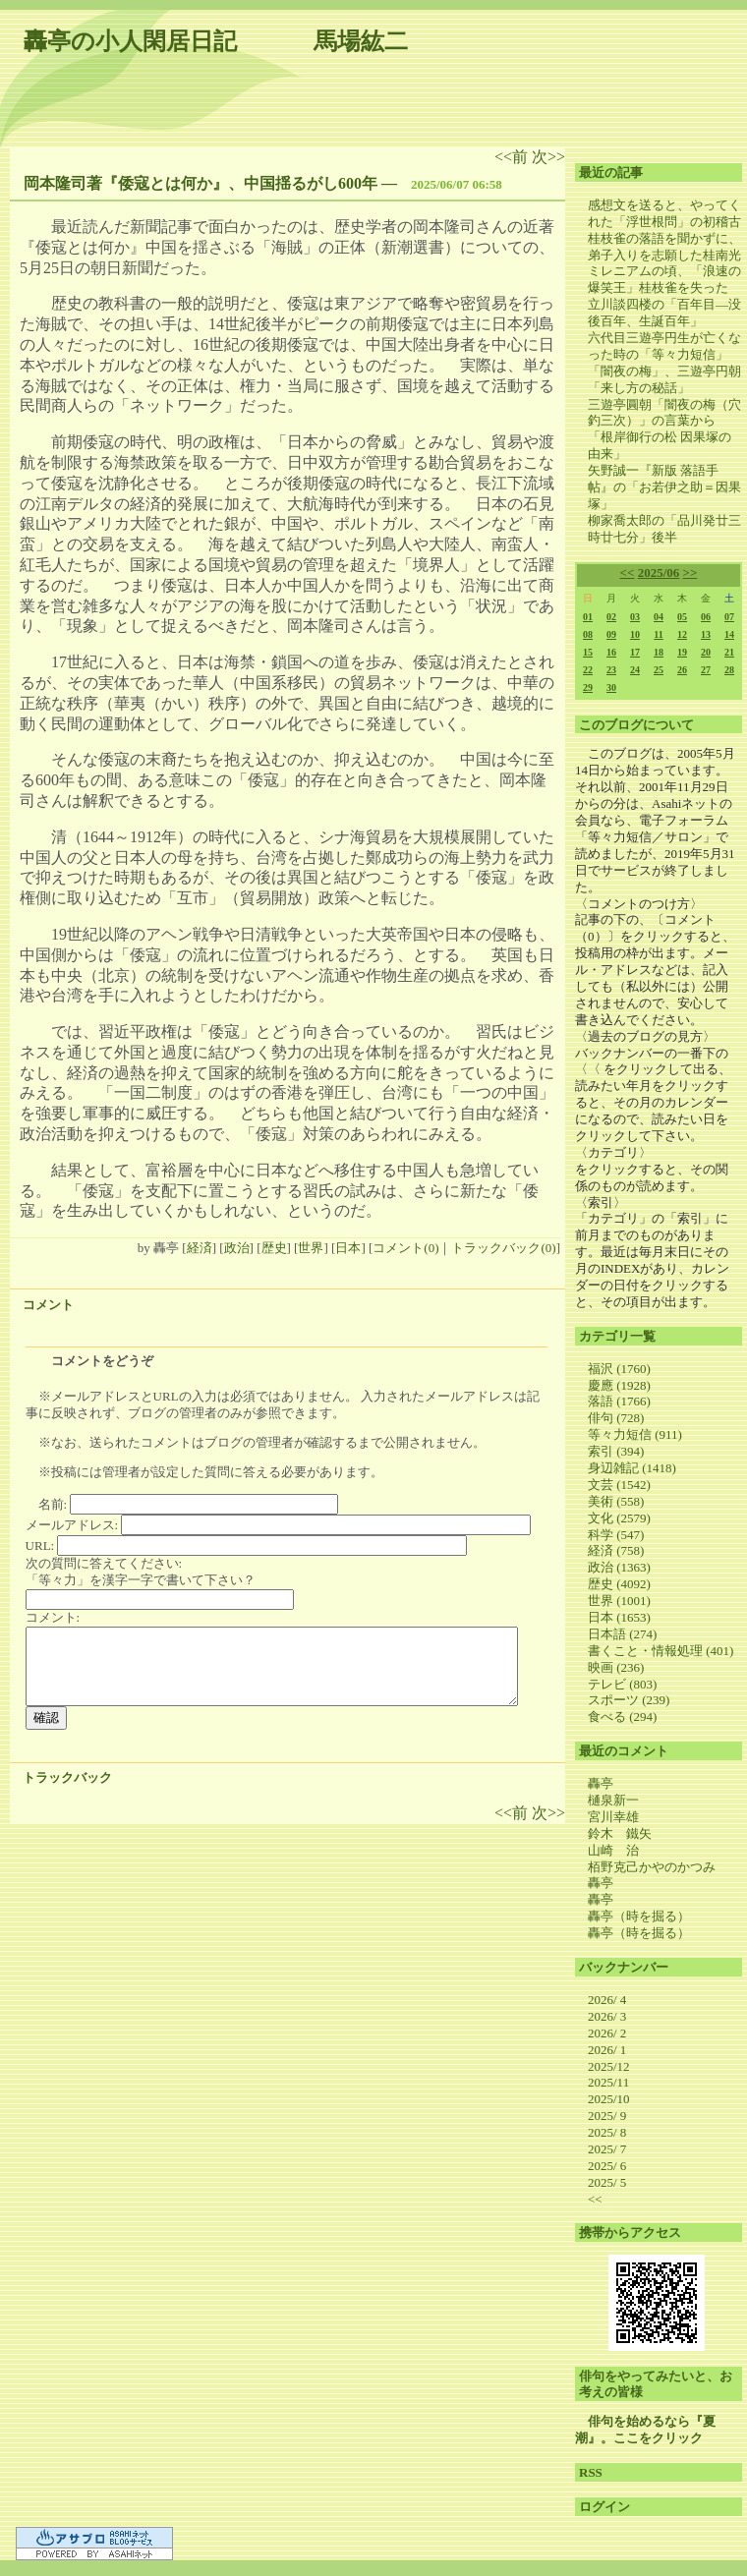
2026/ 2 (607, 2033)
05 (682, 616)
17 (635, 652)
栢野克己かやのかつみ (652, 1867)
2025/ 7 (607, 2149)
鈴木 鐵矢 (620, 1833)
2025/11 (608, 2082)
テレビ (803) (622, 1684)
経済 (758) (616, 1550)
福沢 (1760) (619, 1368)
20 (706, 652)
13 (706, 634)
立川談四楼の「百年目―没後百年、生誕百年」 (664, 312)
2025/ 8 (607, 2132)
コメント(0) (405, 1247)
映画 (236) (616, 1667)
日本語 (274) (622, 1634)
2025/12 (609, 2066)
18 (658, 652)
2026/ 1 (607, 2049)
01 (588, 616)
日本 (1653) (619, 1617)
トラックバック (67, 1777)
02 (611, 616)
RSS (591, 2472)
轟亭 (600, 1783)
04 (658, 616)
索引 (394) (616, 1451)
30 (611, 687)
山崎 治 (613, 1850)
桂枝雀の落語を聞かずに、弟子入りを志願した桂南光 (664, 246)
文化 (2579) (619, 1518)
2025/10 (609, 2098)
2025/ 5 (607, 2182)
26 (682, 669)
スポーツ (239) (628, 1699)
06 (706, 616)
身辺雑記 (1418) (632, 1467)
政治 (237, 1247)
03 (635, 616)
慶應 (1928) (619, 1385)
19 (682, 652)
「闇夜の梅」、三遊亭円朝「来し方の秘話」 (664, 379)
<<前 (513, 156)
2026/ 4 (607, 1999)
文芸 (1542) (619, 1484)
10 (635, 634)
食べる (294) (622, 1716)
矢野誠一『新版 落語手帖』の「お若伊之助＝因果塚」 (664, 487)
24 (635, 669)
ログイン (604, 2506)
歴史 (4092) (619, 1583)
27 (706, 669)
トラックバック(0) (503, 1247)
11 (658, 634)
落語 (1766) (619, 1401)
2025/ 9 (607, 2115)
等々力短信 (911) (635, 1434)
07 (729, 616)
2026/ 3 (607, 2016)
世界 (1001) (619, 1600)
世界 (310, 1247)
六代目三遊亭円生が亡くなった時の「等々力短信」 (664, 346)
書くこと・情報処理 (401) (660, 1650)
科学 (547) (616, 1534)
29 (588, 687)
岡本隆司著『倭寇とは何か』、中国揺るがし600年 (200, 183)
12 (682, 634)
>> (690, 572)
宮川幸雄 (613, 1816)
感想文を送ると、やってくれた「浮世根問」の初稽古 (664, 213)
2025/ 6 (607, 2165)
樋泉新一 (613, 1800)
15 (588, 652)
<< (627, 572)
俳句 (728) (616, 1417)
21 (729, 652)
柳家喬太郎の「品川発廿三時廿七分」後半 (664, 528)
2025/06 (659, 572)
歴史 (274, 1247)
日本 (348, 1247)
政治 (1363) (619, 1567)
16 (611, 652)
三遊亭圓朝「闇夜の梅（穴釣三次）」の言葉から (664, 413)
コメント (48, 1304)
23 (611, 669)
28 (729, 669)
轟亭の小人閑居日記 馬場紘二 (216, 41)
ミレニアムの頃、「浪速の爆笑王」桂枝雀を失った (664, 279)
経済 (199, 1247)
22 (588, 669)
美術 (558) (616, 1501)
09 (611, 634)
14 (729, 634)
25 (658, 669)
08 (588, 634)
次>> (548, 156)
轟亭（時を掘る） (639, 1916)
